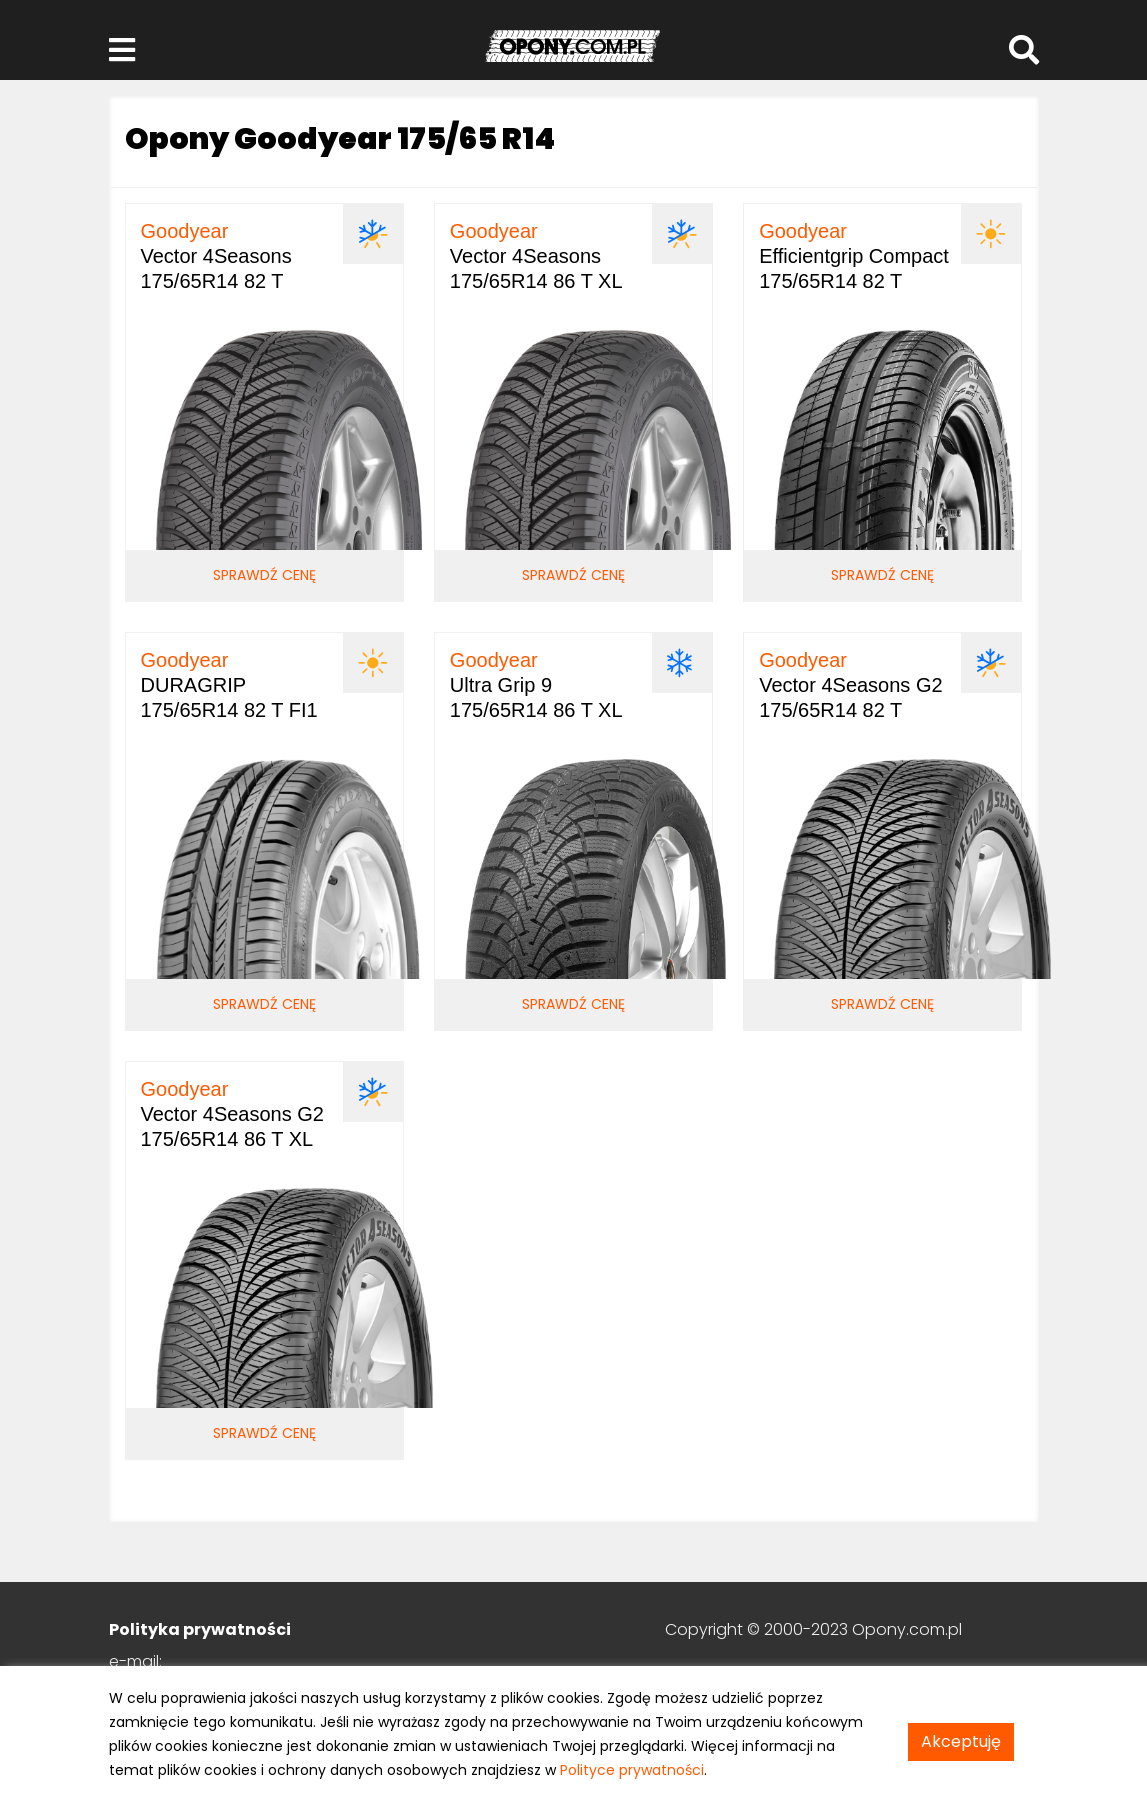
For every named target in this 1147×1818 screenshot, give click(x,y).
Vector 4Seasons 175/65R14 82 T (216, 256)
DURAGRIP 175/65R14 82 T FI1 (229, 685)
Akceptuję (961, 1741)
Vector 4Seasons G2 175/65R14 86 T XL (232, 1114)
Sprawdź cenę (264, 575)
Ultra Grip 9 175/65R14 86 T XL (536, 685)
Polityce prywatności (632, 1770)
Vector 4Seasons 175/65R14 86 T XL (536, 256)
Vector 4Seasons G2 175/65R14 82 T (850, 685)
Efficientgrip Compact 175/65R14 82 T (854, 256)
